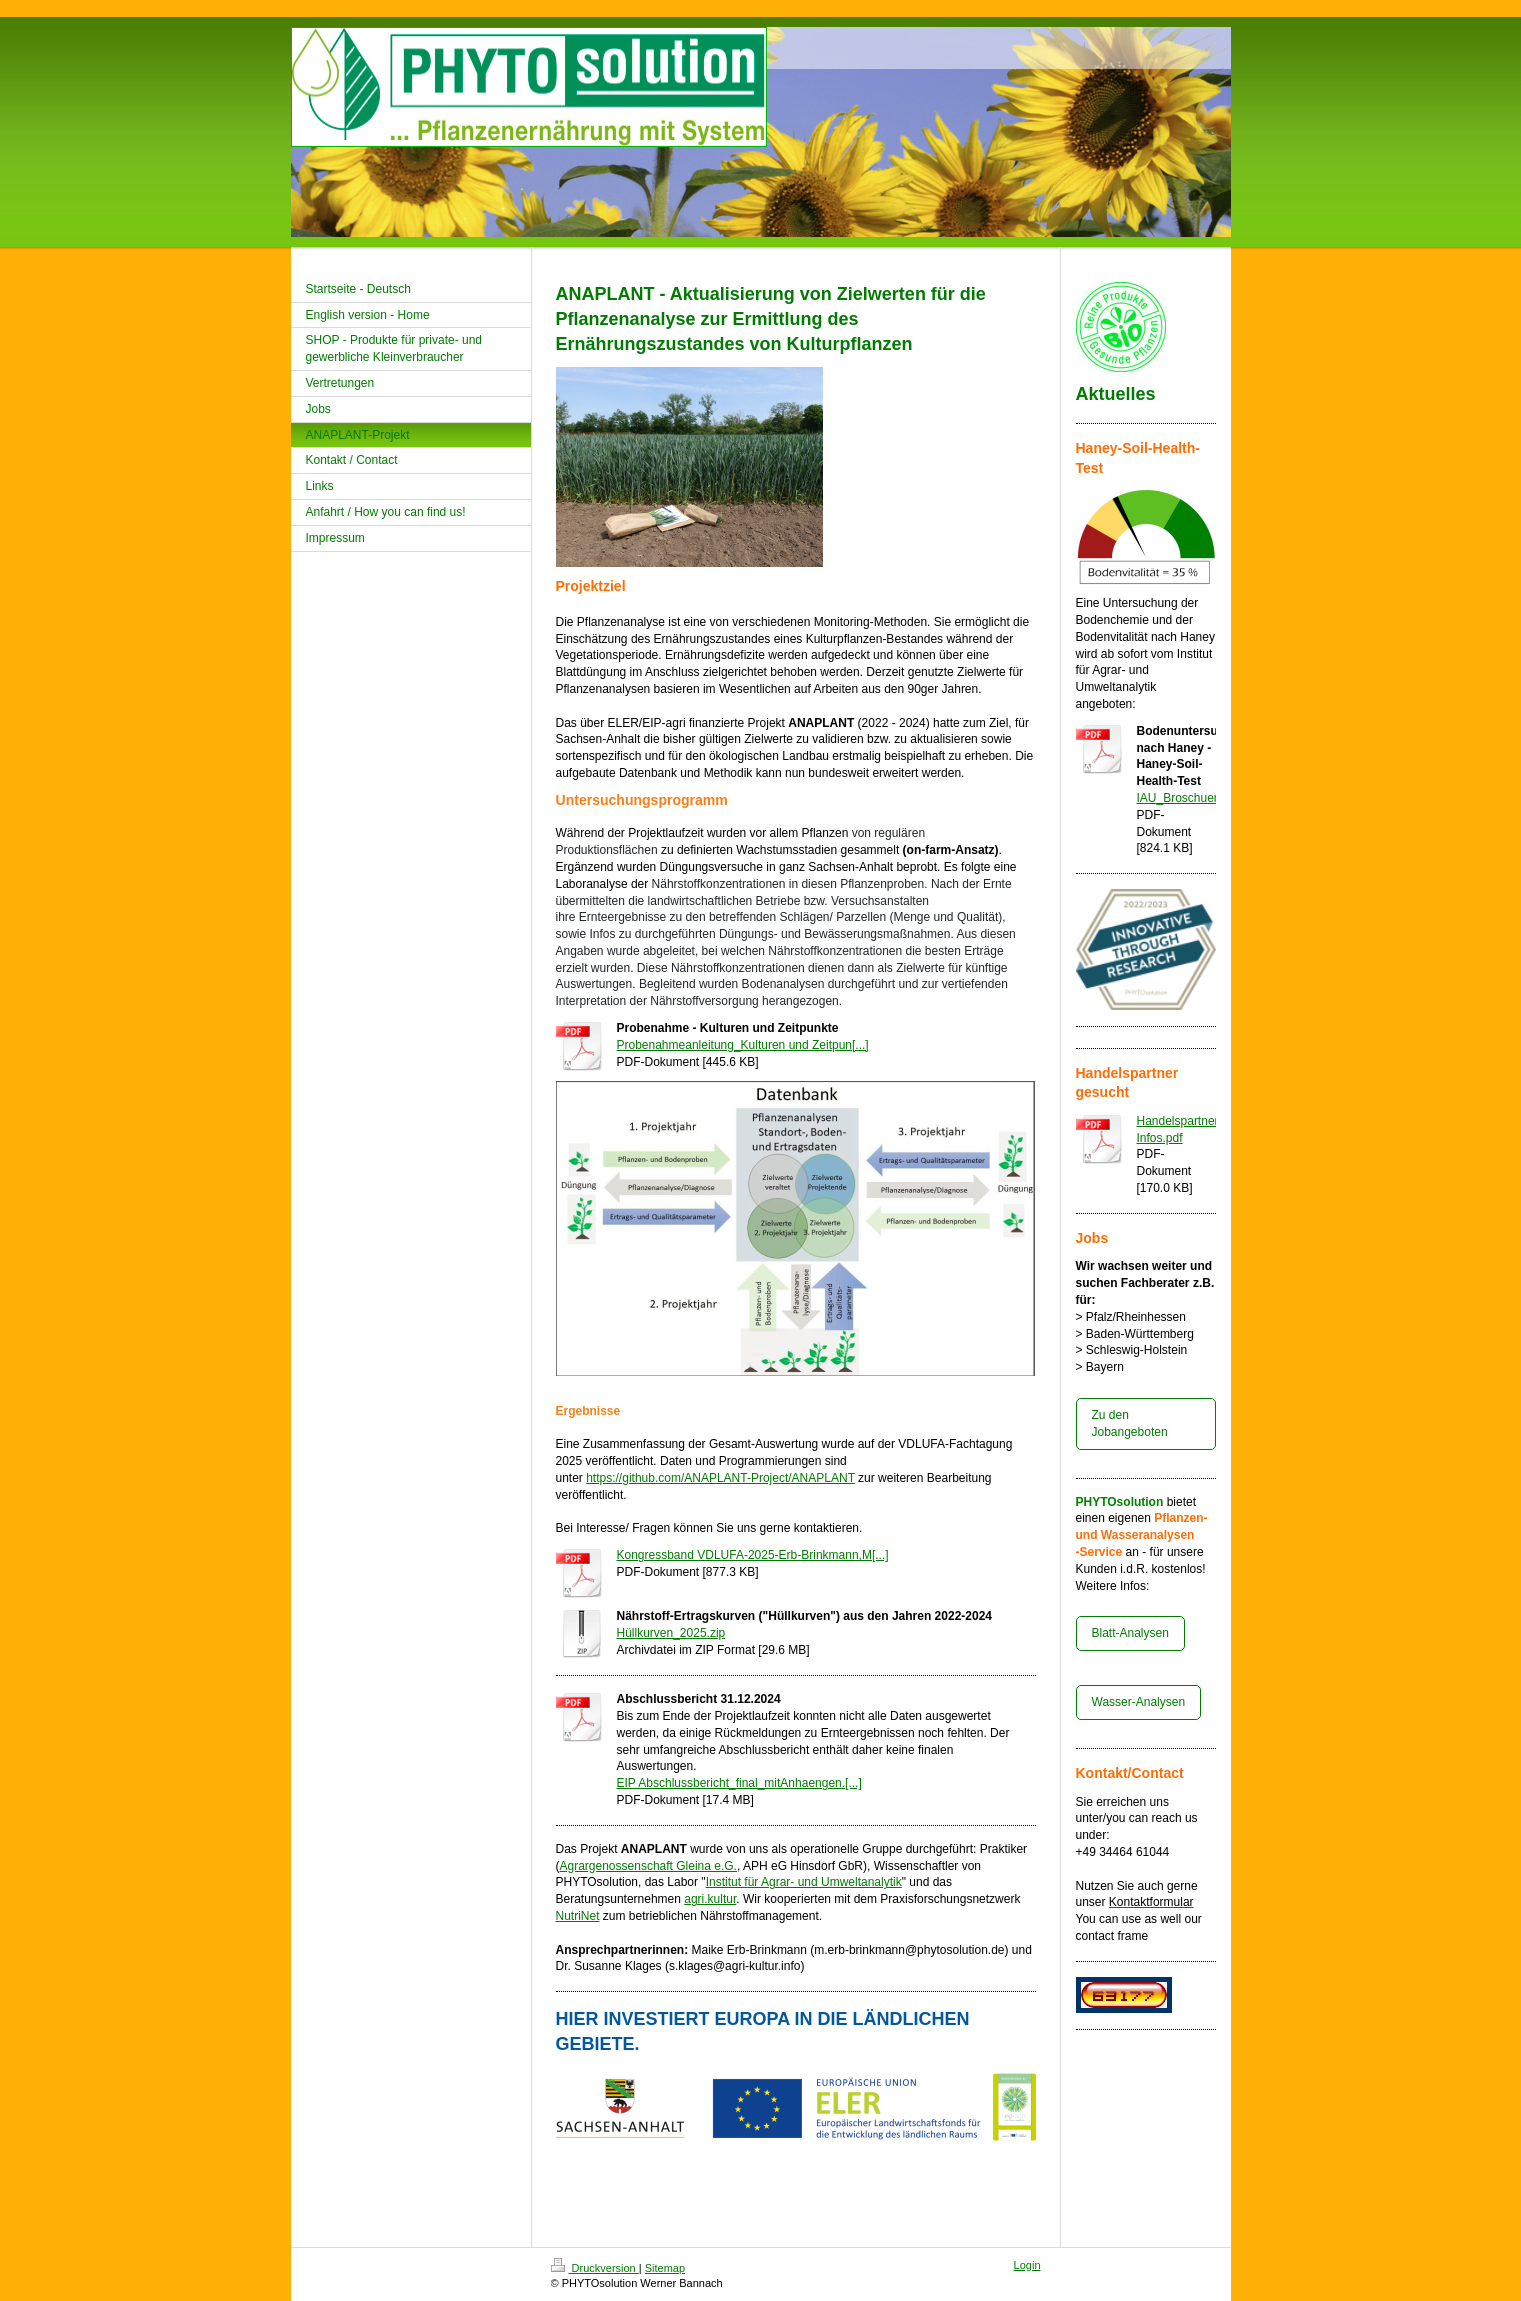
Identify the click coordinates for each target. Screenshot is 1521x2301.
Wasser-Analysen (1139, 1702)
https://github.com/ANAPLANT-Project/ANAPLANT (720, 1478)
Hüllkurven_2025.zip (671, 1633)
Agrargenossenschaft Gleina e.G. (648, 1866)
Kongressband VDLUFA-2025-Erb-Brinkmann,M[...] (753, 1555)
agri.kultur (710, 1899)
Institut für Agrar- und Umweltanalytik (804, 1882)
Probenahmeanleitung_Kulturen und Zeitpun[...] (743, 1045)
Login (1027, 2265)
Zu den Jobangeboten (1130, 1423)
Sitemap (665, 2268)
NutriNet (578, 1916)
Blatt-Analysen (1130, 1633)
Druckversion (595, 2268)
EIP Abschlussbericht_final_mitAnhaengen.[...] (739, 1783)
